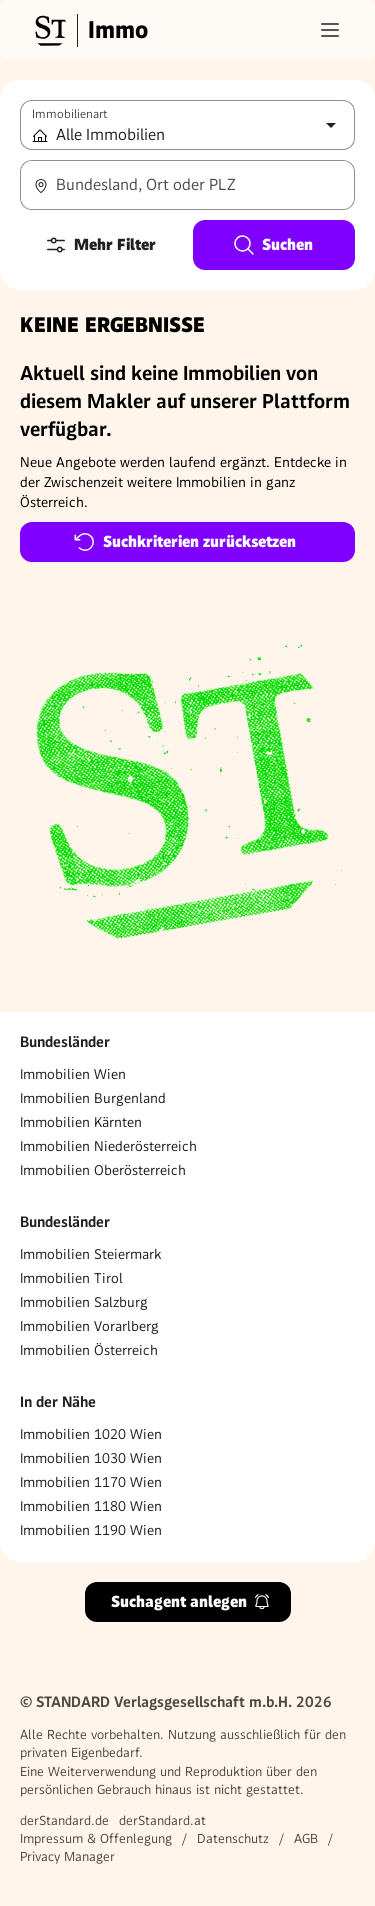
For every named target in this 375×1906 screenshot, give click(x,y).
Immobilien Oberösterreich (103, 1170)
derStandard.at (162, 1820)
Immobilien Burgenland (93, 1098)
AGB (306, 1838)
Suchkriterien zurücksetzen (184, 542)
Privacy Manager (67, 1856)
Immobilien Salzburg (84, 1302)
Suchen (272, 245)
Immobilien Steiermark (90, 1254)
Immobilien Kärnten (81, 1122)
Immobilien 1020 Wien (91, 1434)
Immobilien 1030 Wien (91, 1458)
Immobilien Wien (73, 1074)
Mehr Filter (100, 245)
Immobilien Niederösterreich (108, 1146)
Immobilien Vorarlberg (89, 1326)
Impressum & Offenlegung (96, 1838)
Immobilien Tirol (71, 1278)
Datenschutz (233, 1838)
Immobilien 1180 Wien (91, 1506)
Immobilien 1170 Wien (91, 1482)
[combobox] (187, 185)
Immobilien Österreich (89, 1350)
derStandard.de (64, 1820)
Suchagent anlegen (191, 1601)
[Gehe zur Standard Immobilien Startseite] (89, 30)
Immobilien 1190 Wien (91, 1530)
